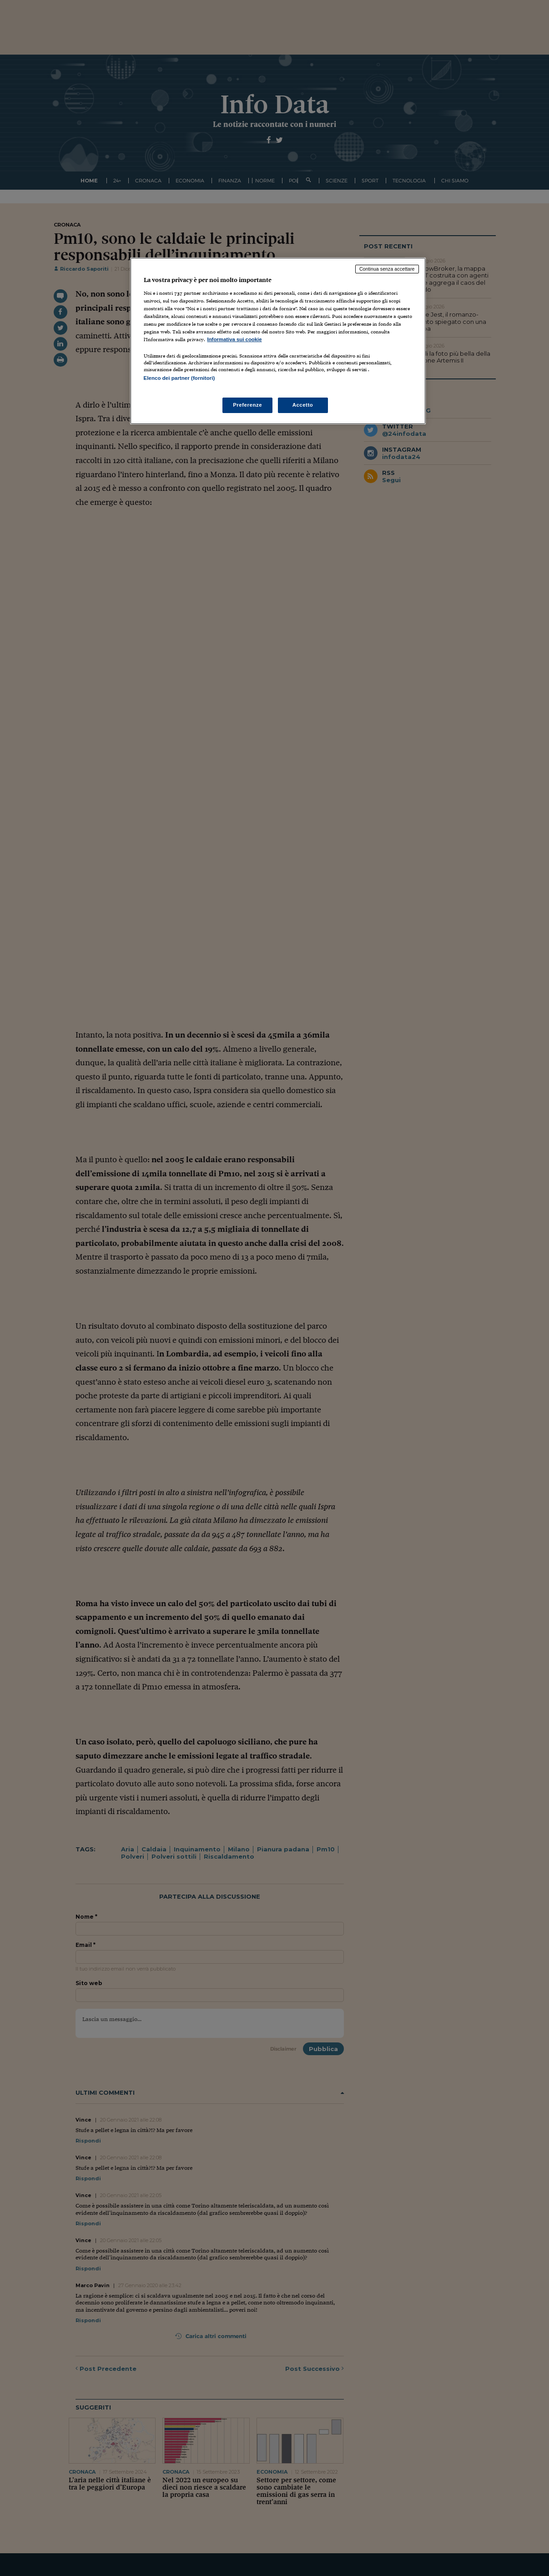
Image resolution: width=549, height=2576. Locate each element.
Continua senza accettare (387, 269)
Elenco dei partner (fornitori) (179, 378)
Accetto (302, 405)
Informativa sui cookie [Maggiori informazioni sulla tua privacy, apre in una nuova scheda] (234, 339)
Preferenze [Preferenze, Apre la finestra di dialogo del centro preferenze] (247, 405)
